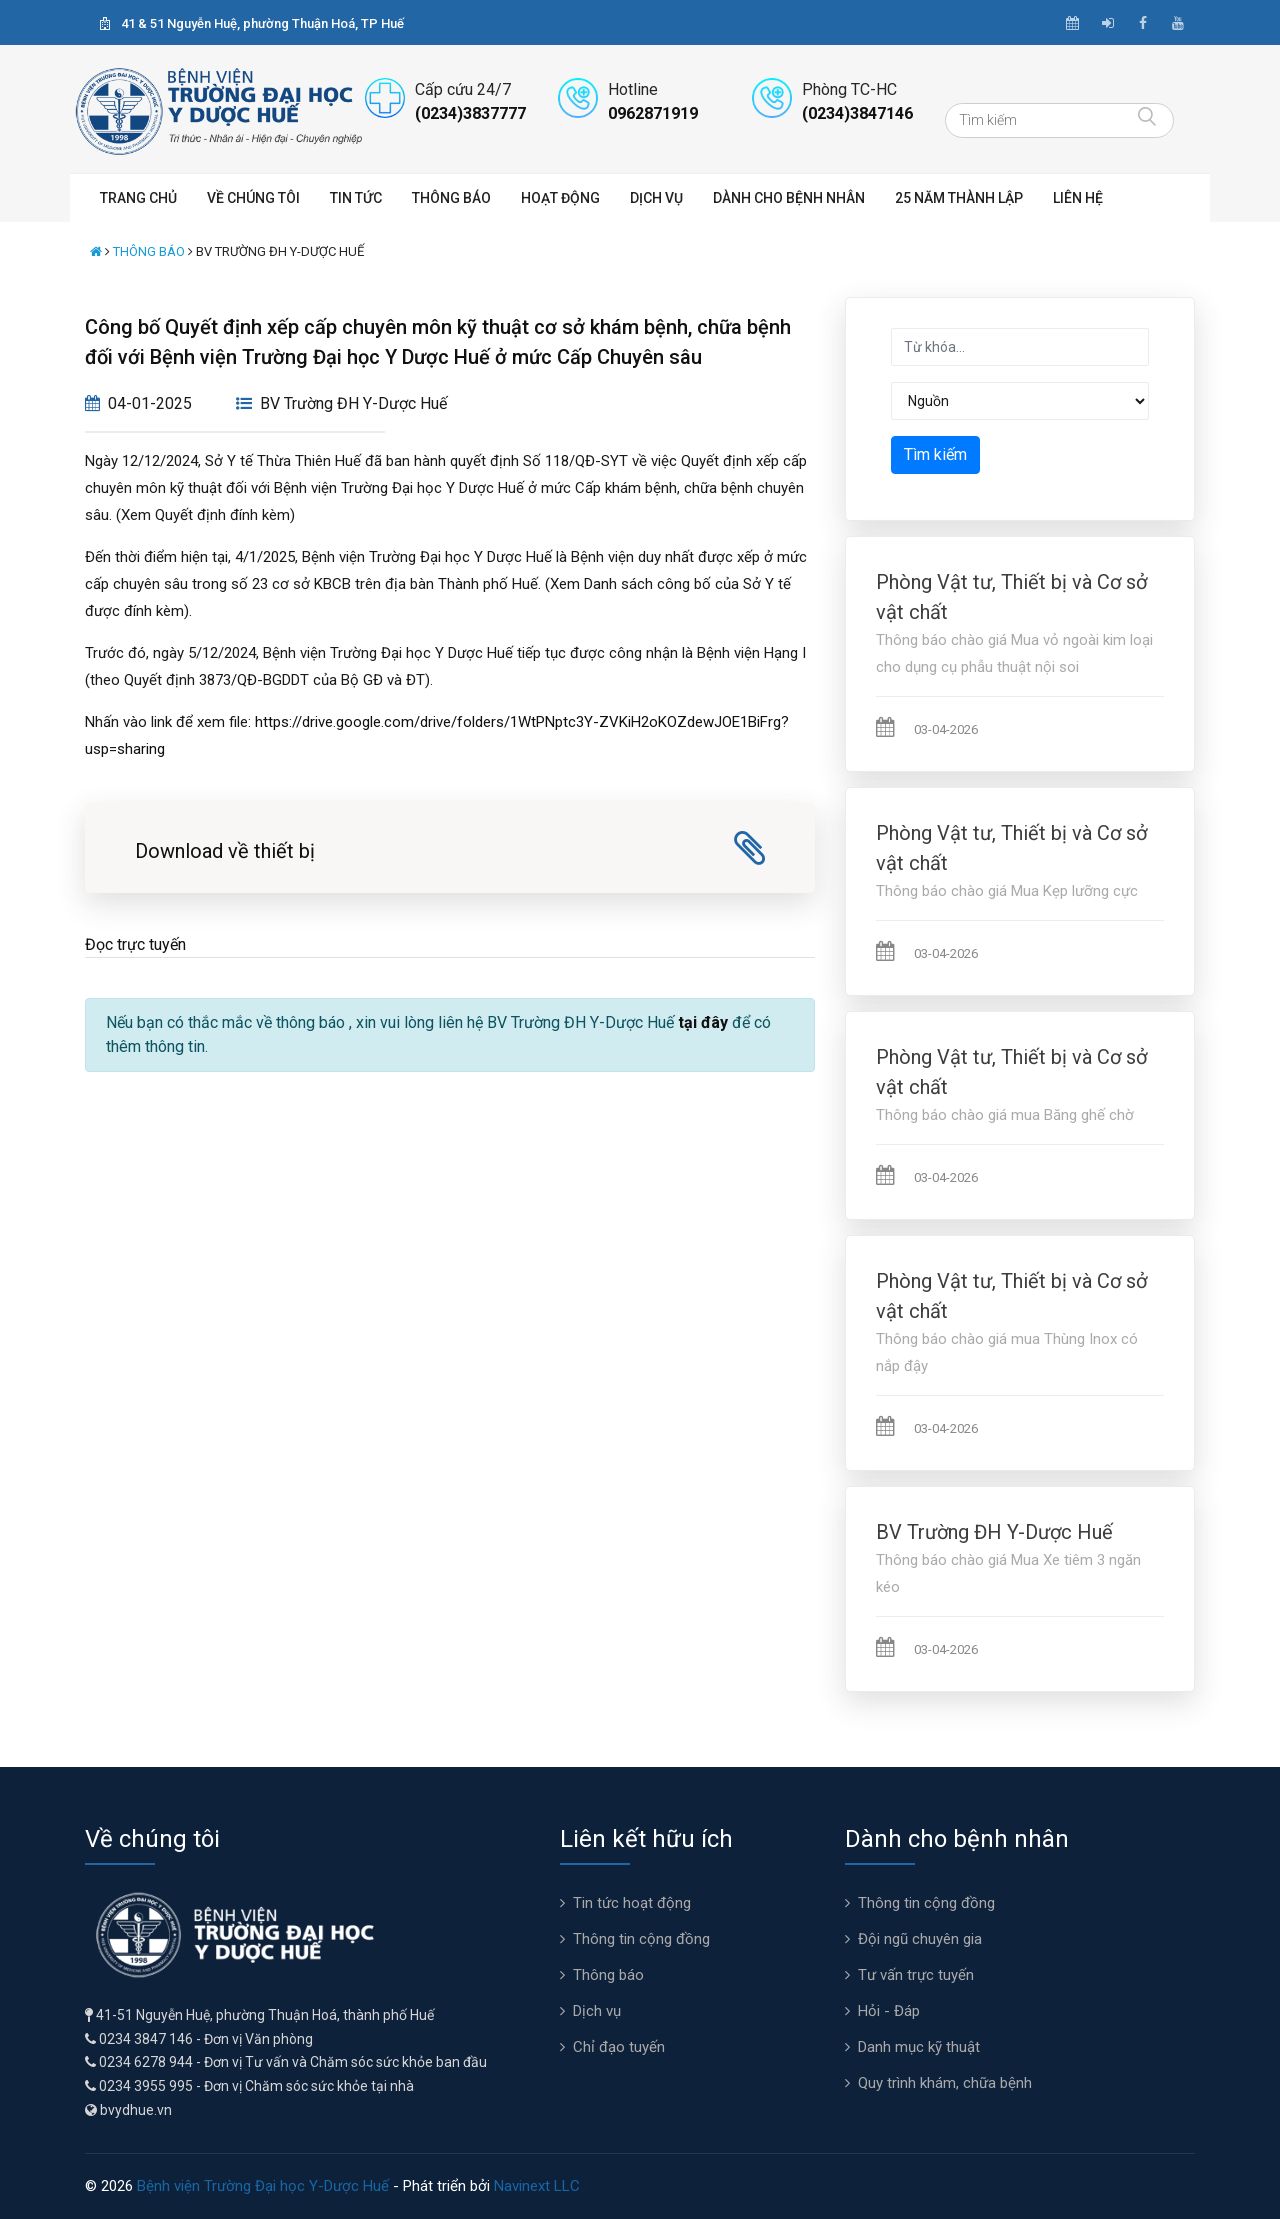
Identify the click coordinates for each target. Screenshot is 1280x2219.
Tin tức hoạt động (632, 1903)
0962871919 (653, 113)
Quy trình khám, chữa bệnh (945, 2083)
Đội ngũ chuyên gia (920, 1939)
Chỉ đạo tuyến (619, 2047)
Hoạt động (560, 198)
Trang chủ (138, 198)
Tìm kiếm (935, 454)
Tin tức (356, 198)
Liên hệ (1078, 198)
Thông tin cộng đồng (641, 1939)
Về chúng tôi (253, 198)
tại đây (703, 1022)
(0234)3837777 (470, 113)
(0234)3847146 (857, 113)
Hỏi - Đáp (889, 2011)
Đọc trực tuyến (135, 944)
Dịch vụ (656, 198)
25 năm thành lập (959, 198)
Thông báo (451, 198)
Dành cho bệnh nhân (789, 198)
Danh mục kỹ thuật (919, 2047)
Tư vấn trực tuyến (916, 1975)
